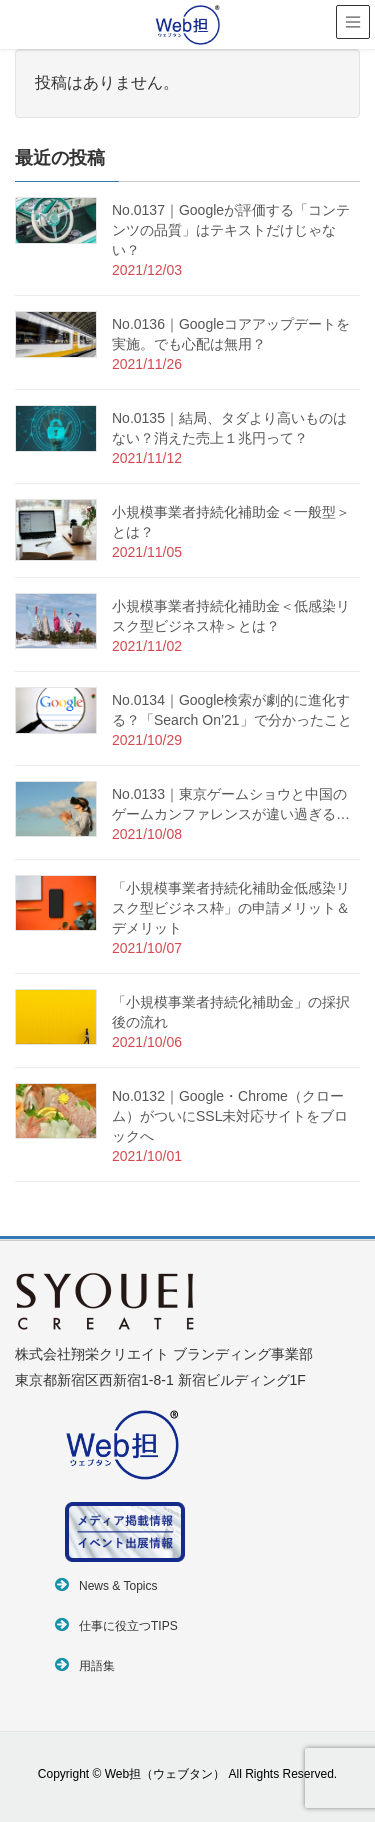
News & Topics (118, 1586)
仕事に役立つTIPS (128, 1626)
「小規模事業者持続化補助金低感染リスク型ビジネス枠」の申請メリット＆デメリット (231, 908)
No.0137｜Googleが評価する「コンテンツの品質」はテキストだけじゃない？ (231, 230)
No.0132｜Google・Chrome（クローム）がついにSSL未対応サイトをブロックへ (230, 1116)
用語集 (97, 1666)
